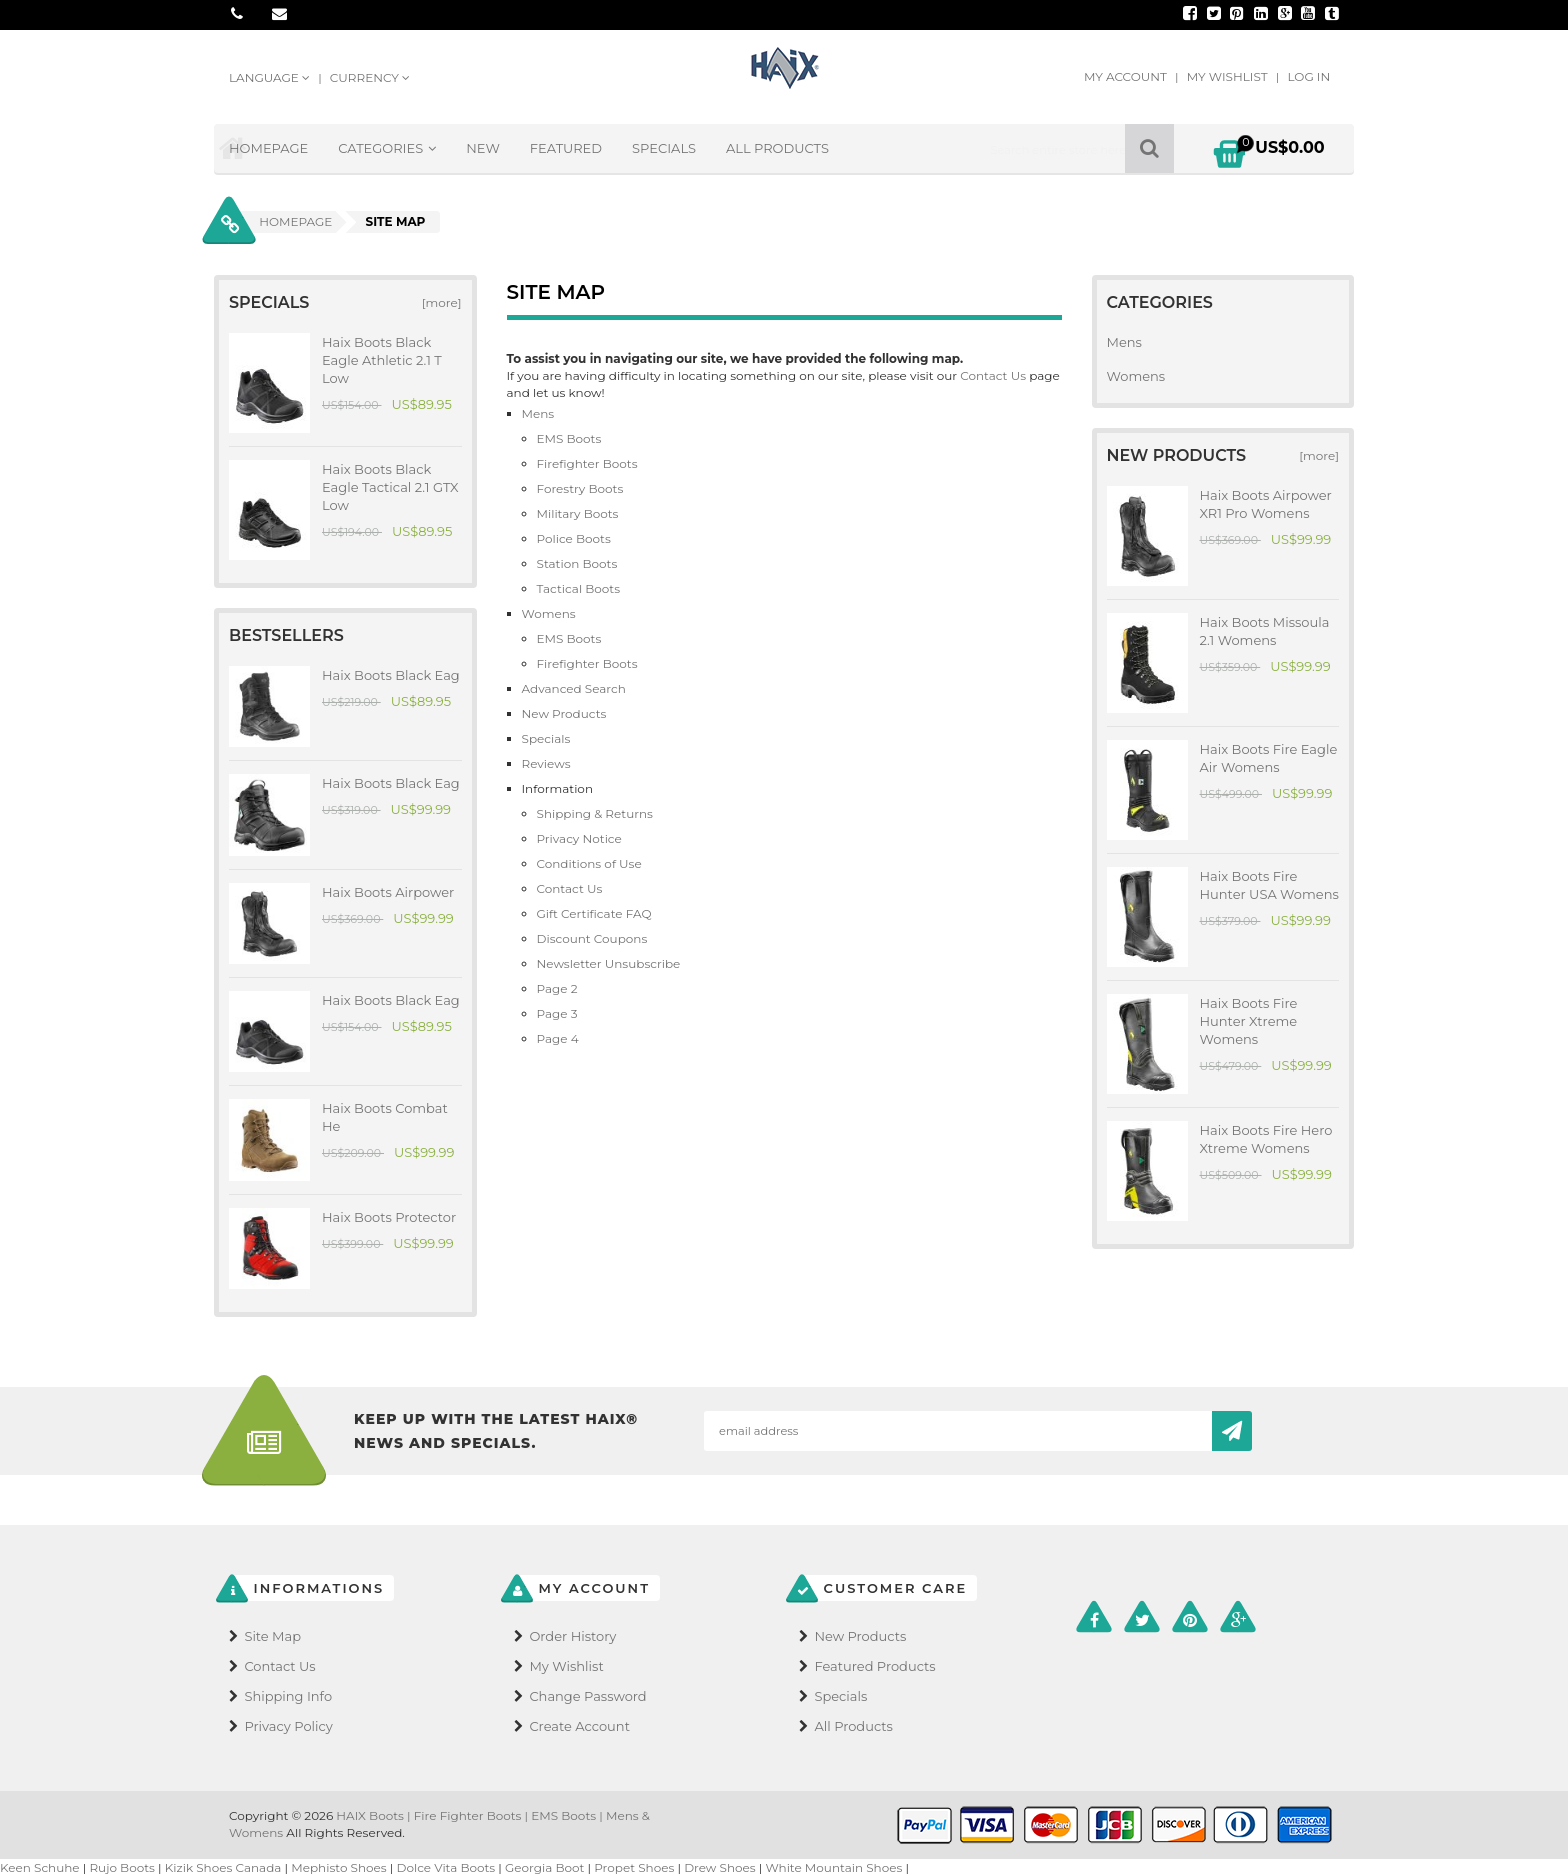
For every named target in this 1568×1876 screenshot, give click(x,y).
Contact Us (994, 375)
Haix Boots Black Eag (391, 675)
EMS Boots (569, 438)
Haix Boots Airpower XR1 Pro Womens (1266, 504)
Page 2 (557, 988)
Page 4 (558, 1038)
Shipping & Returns (595, 813)
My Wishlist (1229, 76)
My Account (1127, 76)
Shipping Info (288, 1696)
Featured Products (874, 1666)
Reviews (546, 763)
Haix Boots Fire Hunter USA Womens (1269, 885)
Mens (538, 413)
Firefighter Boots (587, 463)
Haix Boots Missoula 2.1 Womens (1265, 631)
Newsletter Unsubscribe (609, 963)
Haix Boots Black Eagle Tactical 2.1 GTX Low (390, 487)
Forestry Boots (580, 488)
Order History (572, 1636)
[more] (438, 302)
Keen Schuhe (40, 1867)
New (483, 148)
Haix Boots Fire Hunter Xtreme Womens (1249, 1021)
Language (271, 77)
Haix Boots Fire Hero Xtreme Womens (1266, 1139)
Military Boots (578, 513)
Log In (1308, 76)
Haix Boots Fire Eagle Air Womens (1269, 758)
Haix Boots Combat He (385, 1117)
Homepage (268, 148)
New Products (564, 713)
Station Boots (577, 563)
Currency (370, 77)
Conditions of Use (589, 863)
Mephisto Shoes (338, 1867)
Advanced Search (574, 688)
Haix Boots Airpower (388, 892)
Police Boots (574, 538)
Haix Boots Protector (389, 1217)
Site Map (272, 1636)
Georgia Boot (544, 1867)
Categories (387, 148)
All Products (777, 148)
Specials (664, 148)
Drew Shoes (720, 1867)
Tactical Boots (579, 588)
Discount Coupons (592, 938)
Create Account (579, 1726)
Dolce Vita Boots (446, 1867)
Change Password (587, 1696)
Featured (566, 148)
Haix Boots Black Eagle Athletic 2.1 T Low (382, 360)
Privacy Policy (288, 1726)
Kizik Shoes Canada (225, 1867)
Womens (549, 613)
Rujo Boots (122, 1867)
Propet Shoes (634, 1867)
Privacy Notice (579, 838)
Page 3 (557, 1013)
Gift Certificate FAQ (594, 913)
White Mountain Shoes (833, 1867)
